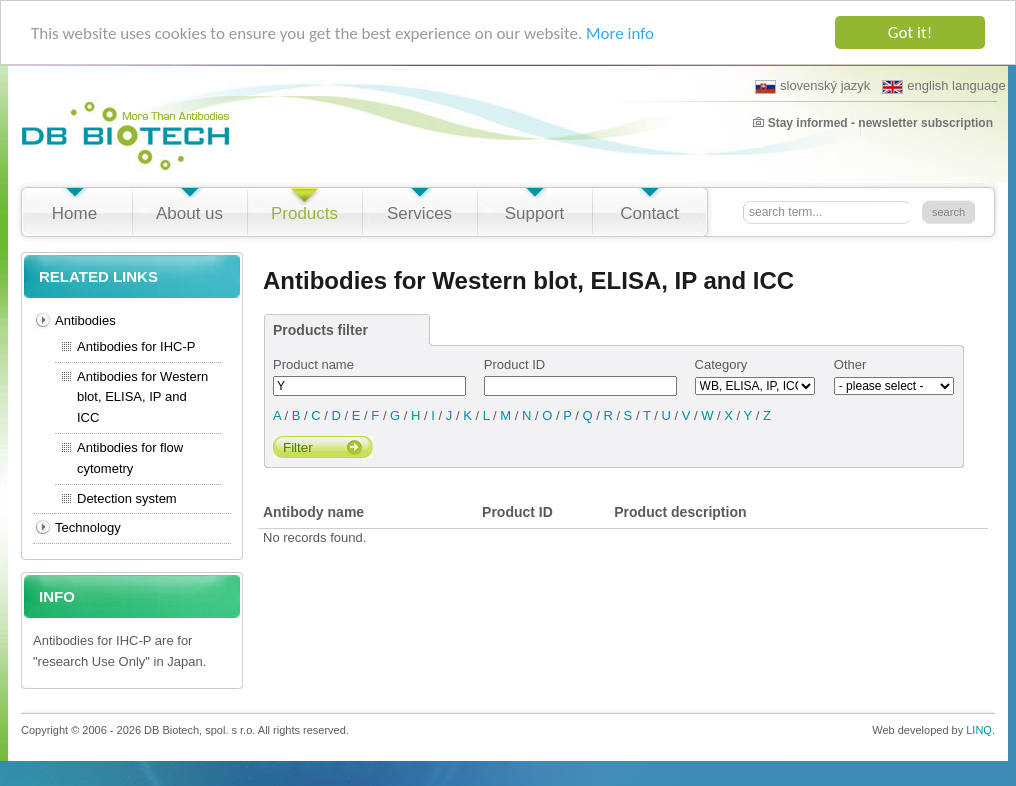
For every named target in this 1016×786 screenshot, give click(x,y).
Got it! (910, 32)
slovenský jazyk (812, 86)
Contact (649, 213)
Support (535, 213)
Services (419, 213)
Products (304, 213)
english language (943, 86)
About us (189, 213)
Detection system (127, 498)
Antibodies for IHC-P (136, 346)
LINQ (979, 730)
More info (620, 33)
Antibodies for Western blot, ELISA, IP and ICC (142, 397)
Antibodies (85, 320)
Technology (88, 527)
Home (74, 213)
